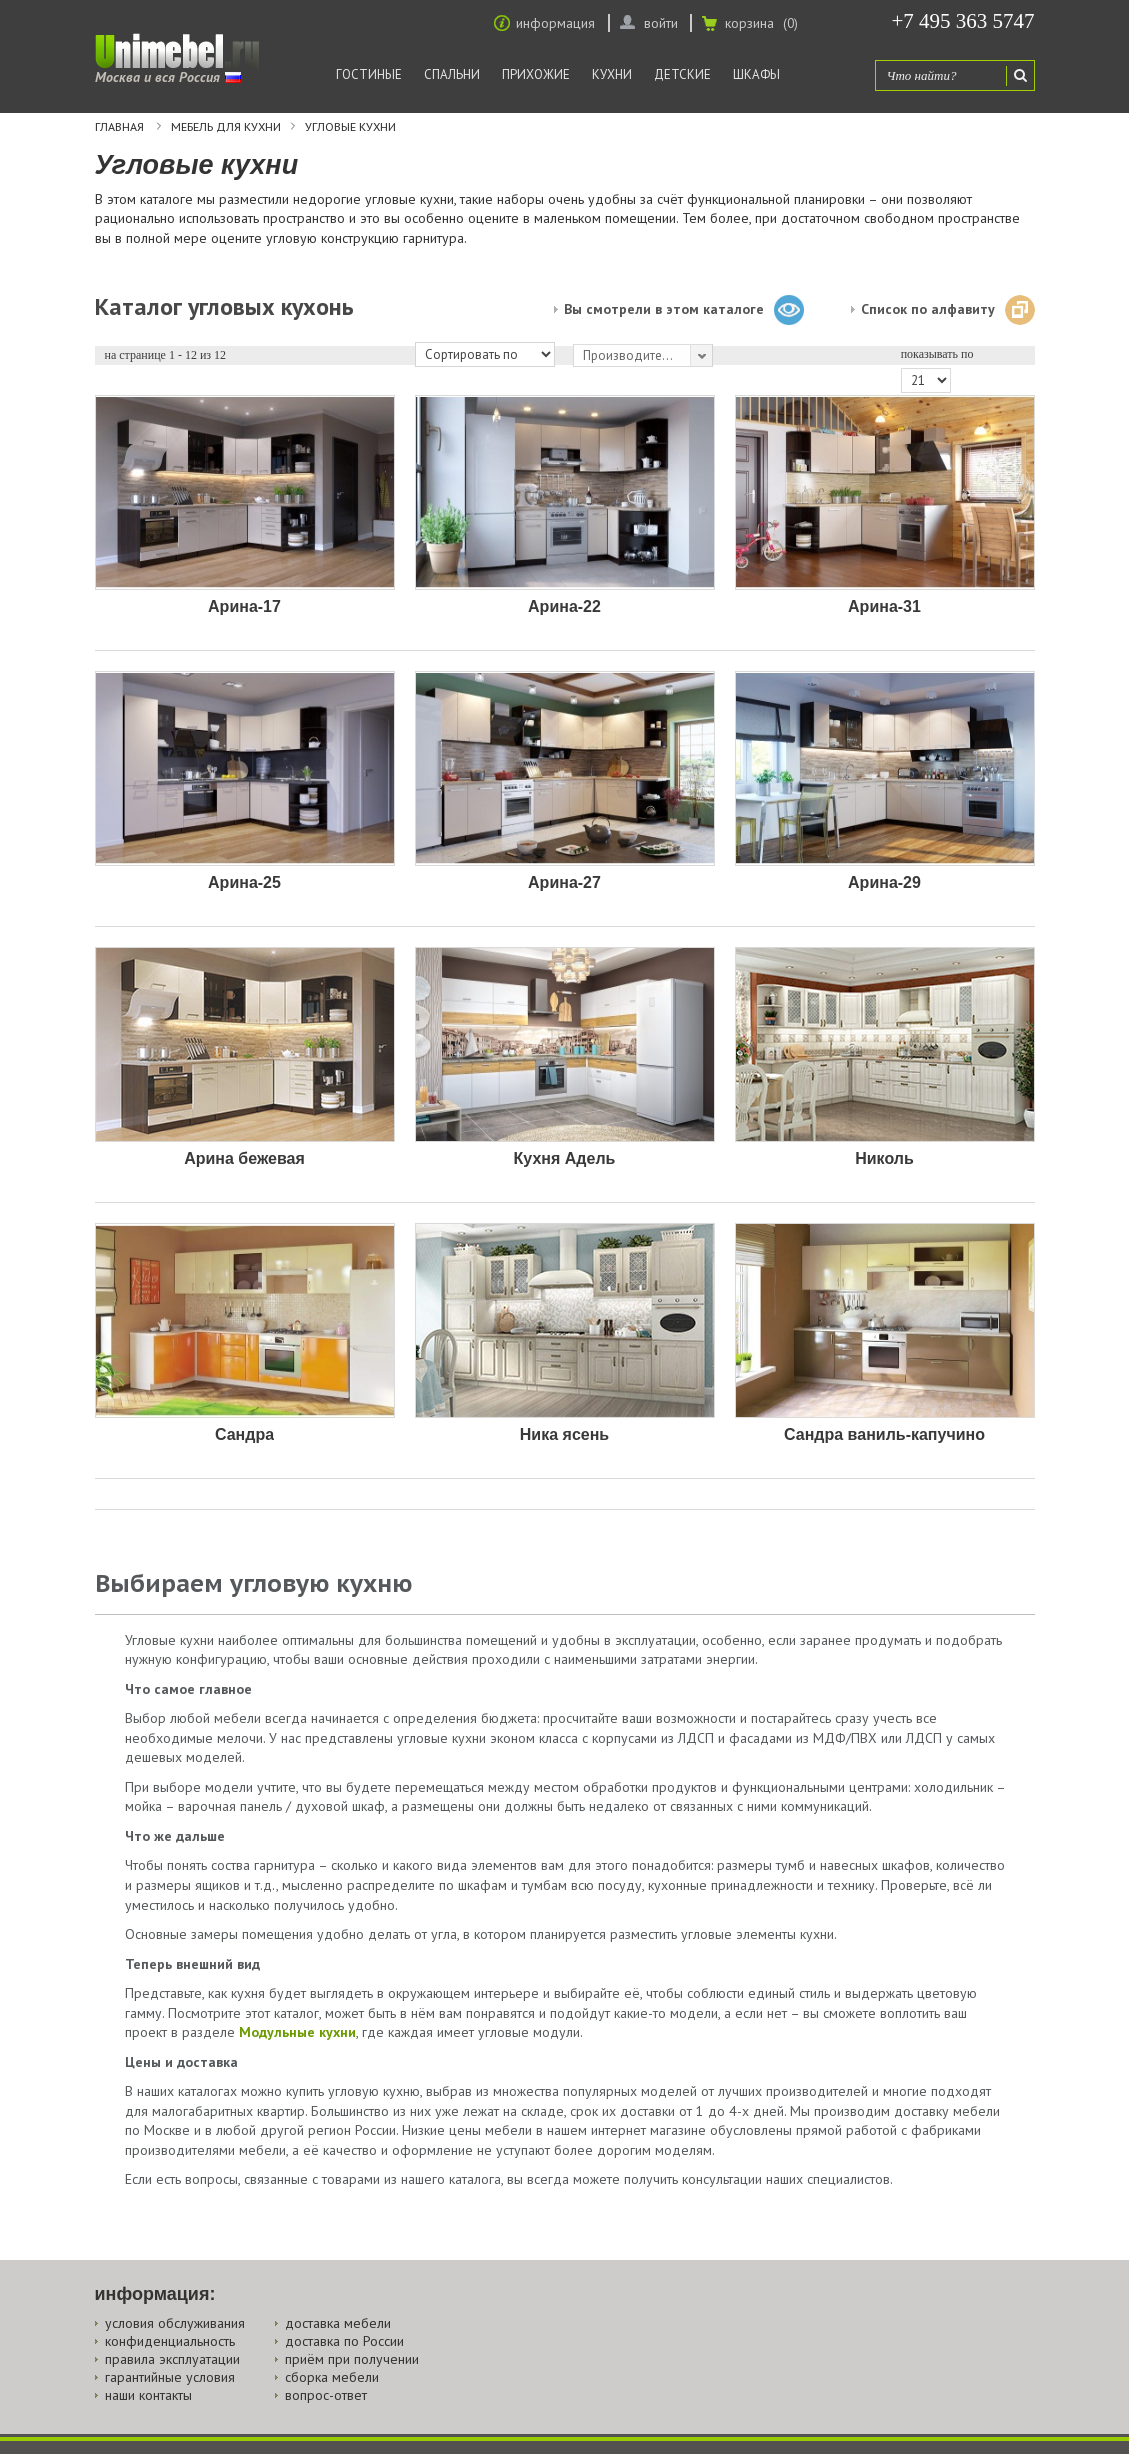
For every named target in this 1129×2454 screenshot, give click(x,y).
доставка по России (344, 2341)
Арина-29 (884, 882)
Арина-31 (884, 606)
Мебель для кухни (226, 127)
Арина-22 (564, 606)
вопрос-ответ (326, 2395)
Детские (682, 74)
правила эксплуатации (172, 2359)
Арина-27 (564, 882)
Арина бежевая (244, 1158)
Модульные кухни (297, 2032)
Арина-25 (244, 882)
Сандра (244, 1434)
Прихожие (536, 74)
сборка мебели (332, 2377)
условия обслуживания (175, 2323)
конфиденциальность (170, 2341)
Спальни (452, 74)
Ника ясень (564, 1434)
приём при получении (352, 2359)
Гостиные (369, 74)
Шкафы (756, 74)
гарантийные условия (170, 2377)
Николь (884, 1158)
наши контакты (148, 2395)
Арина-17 (244, 606)
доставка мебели (338, 2323)
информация (555, 23)
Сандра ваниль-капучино (884, 1434)
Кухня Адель (565, 1158)
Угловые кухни (350, 127)
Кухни (612, 74)
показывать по (937, 354)
